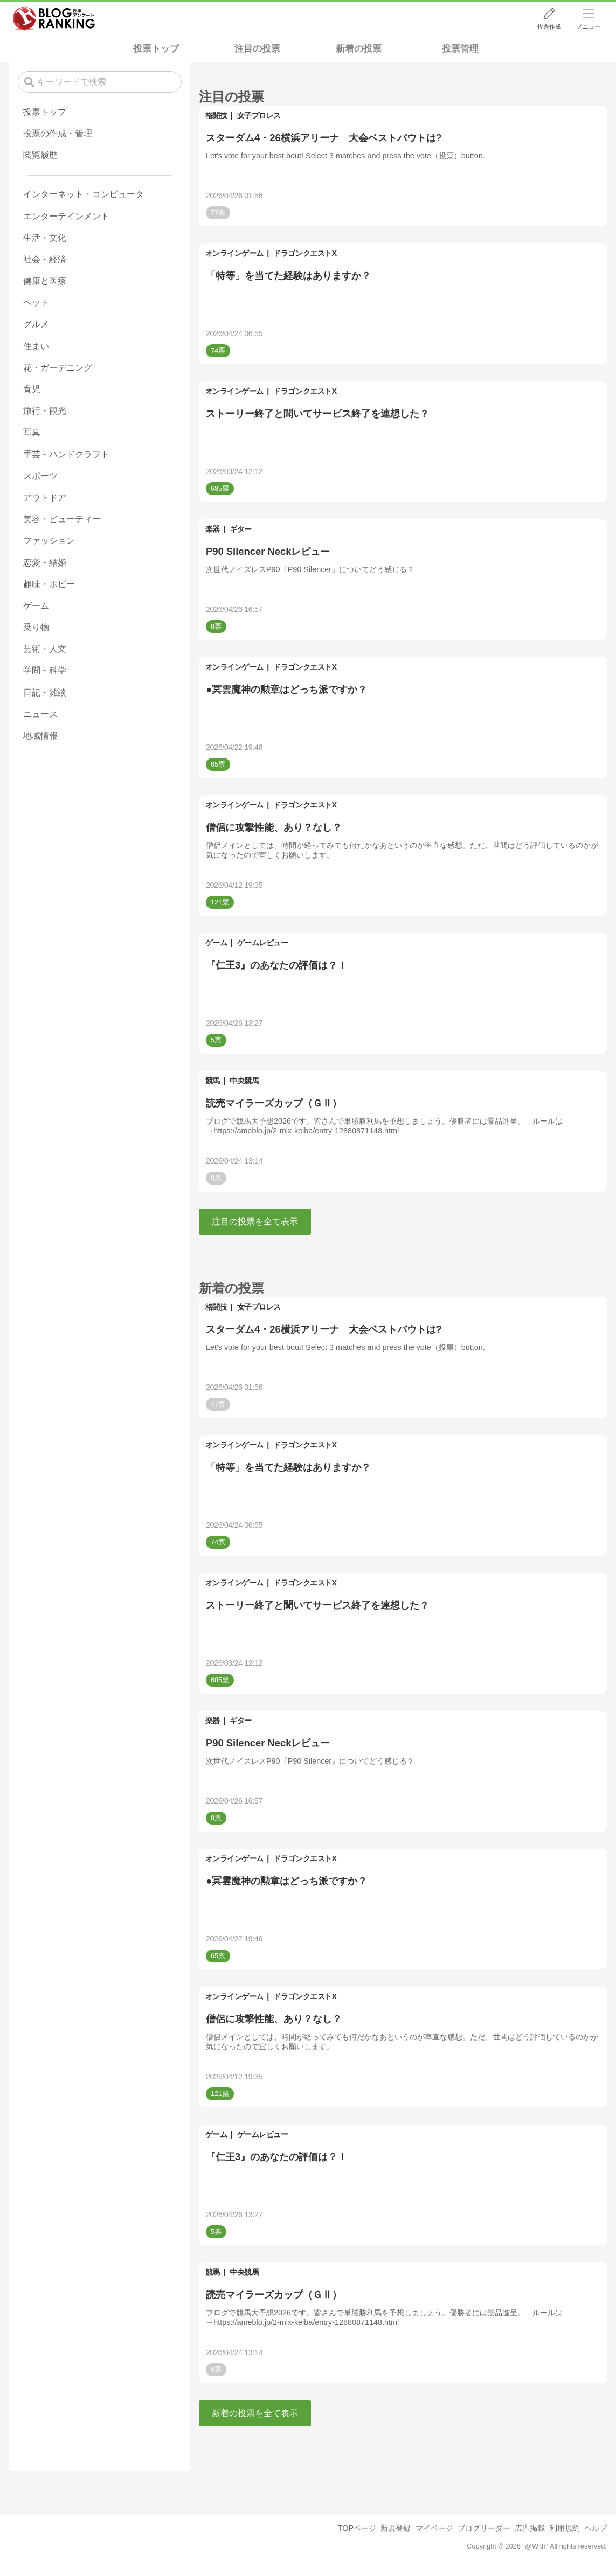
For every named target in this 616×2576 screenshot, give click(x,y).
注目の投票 (257, 49)
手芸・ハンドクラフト (66, 454)
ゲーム (216, 942)
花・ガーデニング (57, 367)
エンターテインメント (66, 216)
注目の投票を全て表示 (255, 1221)
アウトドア (44, 497)
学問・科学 (44, 670)
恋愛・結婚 (44, 562)
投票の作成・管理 (57, 133)
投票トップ (156, 49)
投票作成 (549, 26)
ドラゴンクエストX (304, 253)
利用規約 (565, 2528)
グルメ (36, 324)
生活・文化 (44, 237)
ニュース (40, 714)
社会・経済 (44, 259)
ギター (241, 529)
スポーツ (40, 476)
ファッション (49, 540)
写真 (31, 432)
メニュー (588, 26)
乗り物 (36, 627)
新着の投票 (359, 49)
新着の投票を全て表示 (255, 2413)
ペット (36, 302)
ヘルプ (595, 2528)
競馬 (212, 1080)
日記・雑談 (44, 692)
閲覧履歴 (40, 154)
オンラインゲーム (234, 253)
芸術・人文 (44, 648)
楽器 (212, 529)
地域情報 (40, 735)
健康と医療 (44, 281)
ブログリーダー (484, 2528)
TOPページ (357, 2528)
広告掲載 (530, 2528)
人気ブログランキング (54, 18)
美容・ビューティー (62, 519)
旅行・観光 (44, 410)
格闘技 (216, 115)
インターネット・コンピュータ (83, 194)
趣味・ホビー (49, 584)
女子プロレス (259, 115)
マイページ (434, 2528)
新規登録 (395, 2528)
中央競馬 (244, 1080)
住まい (36, 346)
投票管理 (460, 49)
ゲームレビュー (262, 942)
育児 (31, 389)
